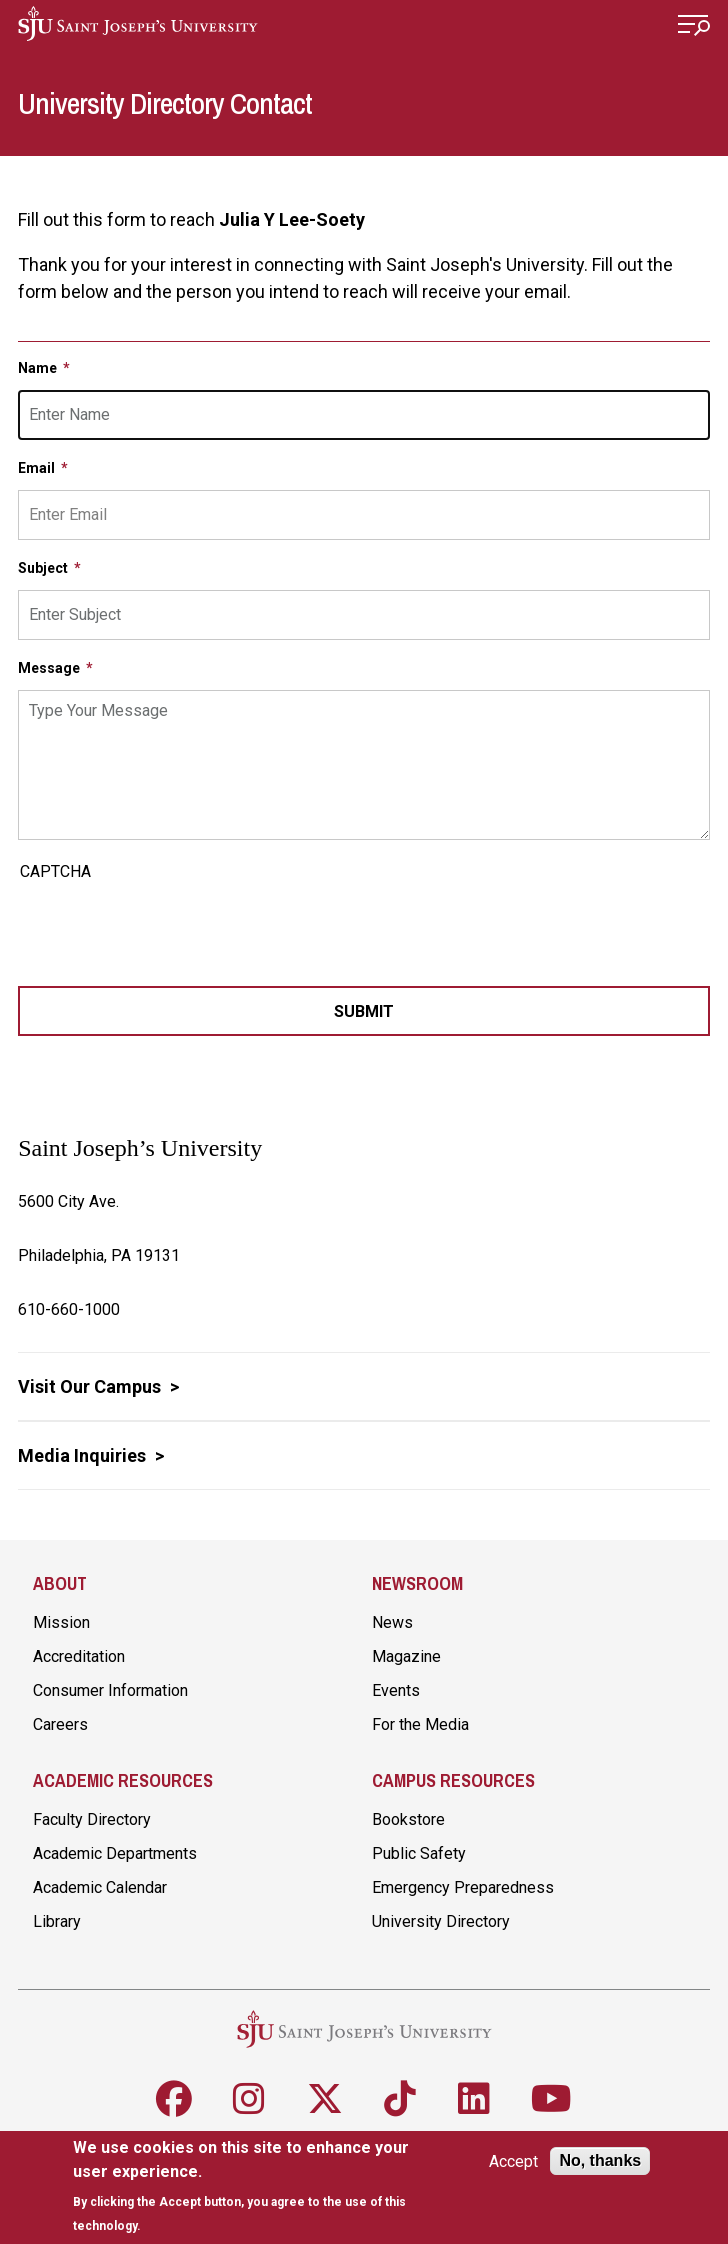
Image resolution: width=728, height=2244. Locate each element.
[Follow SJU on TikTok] (400, 2099)
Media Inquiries (84, 1455)
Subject (44, 568)
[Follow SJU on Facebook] (174, 2099)
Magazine (406, 1656)
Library (57, 1921)
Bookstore (408, 1819)
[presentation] (170, 927)
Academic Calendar (100, 1887)
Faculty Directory (92, 1819)
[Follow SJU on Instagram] (249, 2099)
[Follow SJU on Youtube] (551, 2099)
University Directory (441, 1921)
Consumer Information (110, 1690)
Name (39, 368)
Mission (61, 1622)
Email (38, 468)
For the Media (420, 1724)
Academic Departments (115, 1853)
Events (396, 1690)
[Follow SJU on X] (325, 2099)
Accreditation (79, 1656)
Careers (60, 1724)
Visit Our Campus (91, 1386)
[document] (247, 2186)
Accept (513, 2161)
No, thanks (600, 2160)
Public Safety (419, 1853)
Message (50, 668)
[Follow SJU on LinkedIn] (474, 2099)
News (392, 1622)
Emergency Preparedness (463, 1887)
